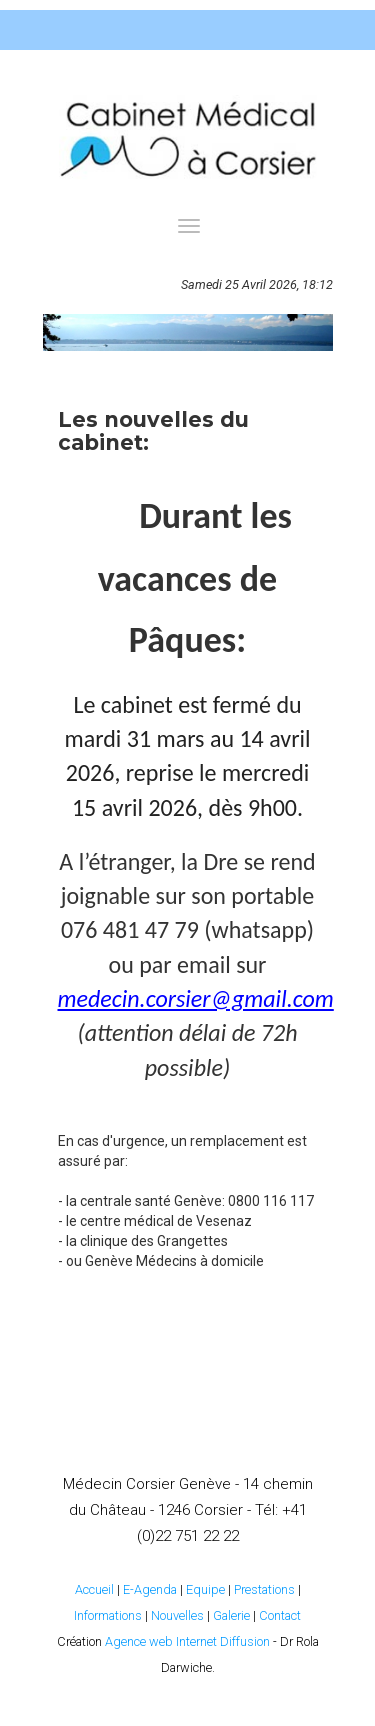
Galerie (231, 1615)
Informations (108, 1615)
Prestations (264, 1589)
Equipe (205, 1589)
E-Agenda (150, 1589)
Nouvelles (177, 1615)
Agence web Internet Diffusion (187, 1641)
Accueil (94, 1589)
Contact (280, 1615)
